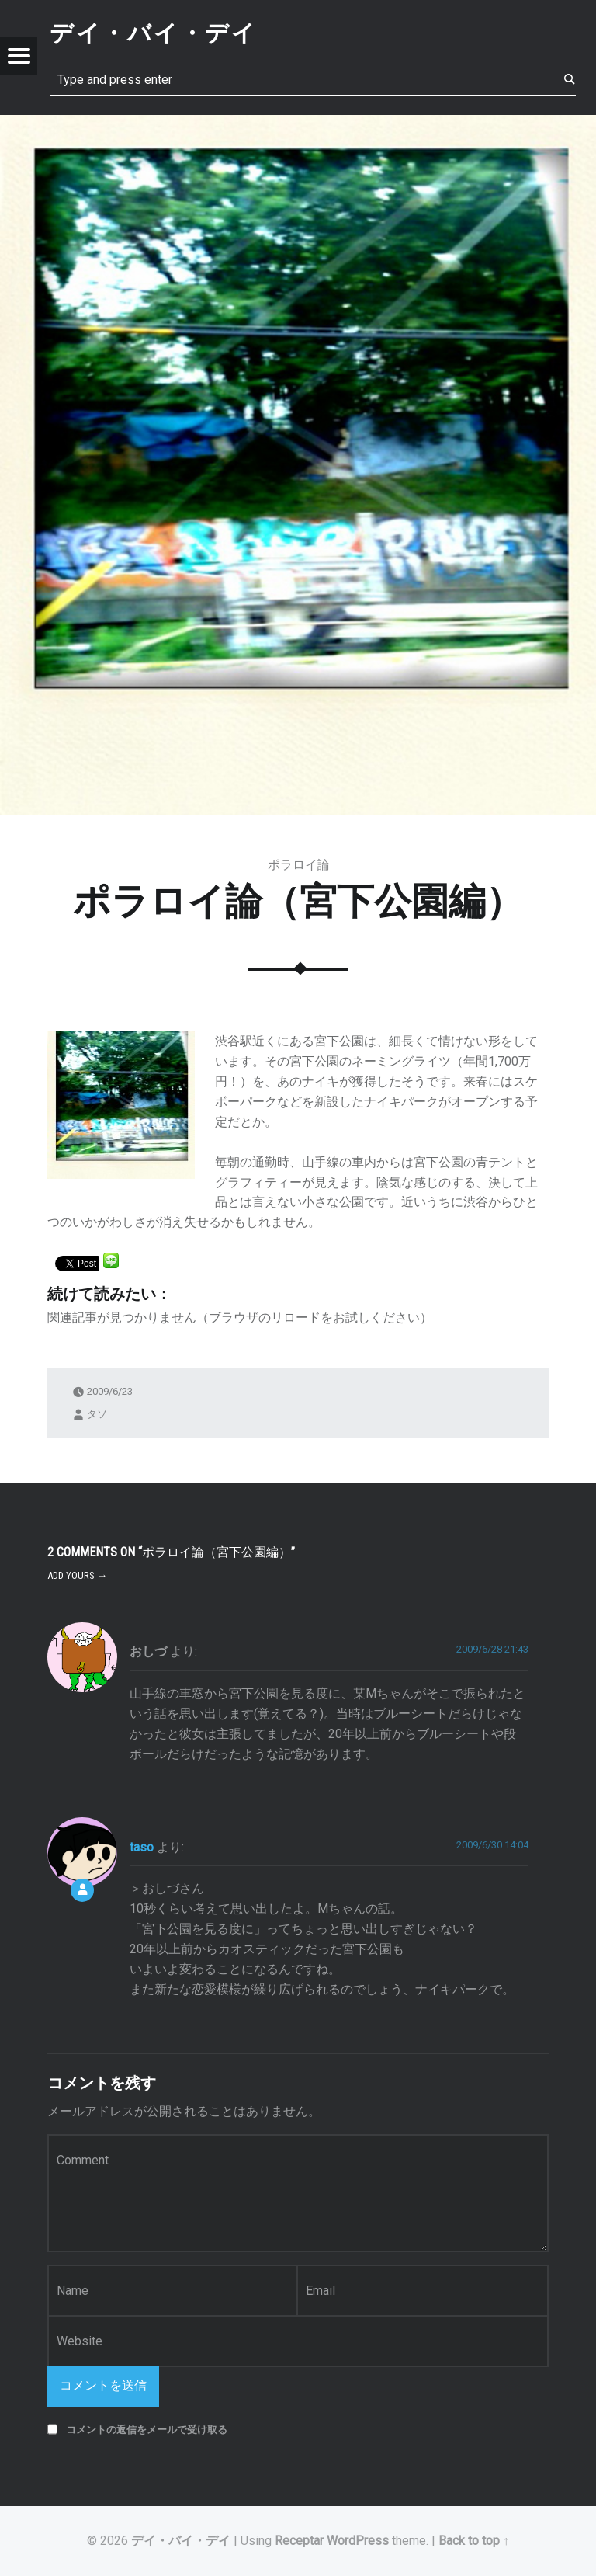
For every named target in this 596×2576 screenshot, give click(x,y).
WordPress (358, 2540)
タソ (97, 1413)
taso (142, 1847)
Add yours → (77, 1575)
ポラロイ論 (299, 864)
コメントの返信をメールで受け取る (146, 2429)
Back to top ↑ (473, 2540)
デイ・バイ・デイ (180, 2540)
